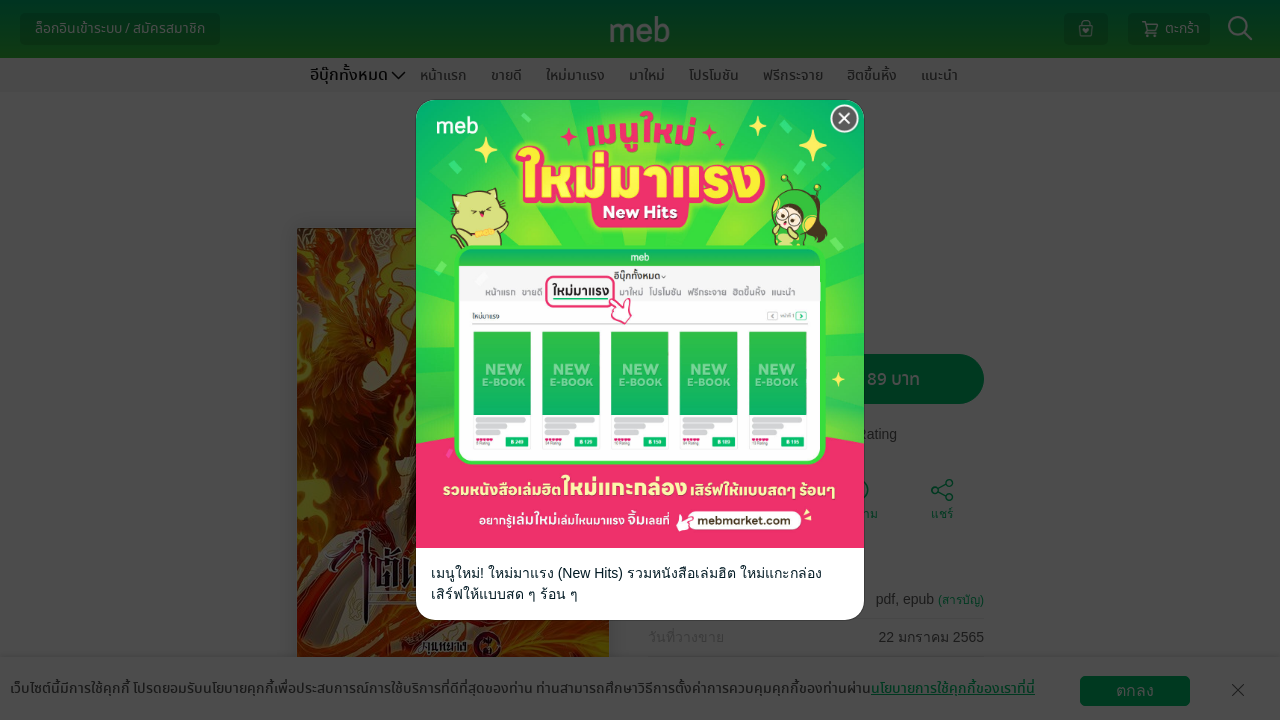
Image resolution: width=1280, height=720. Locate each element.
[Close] (845, 117)
